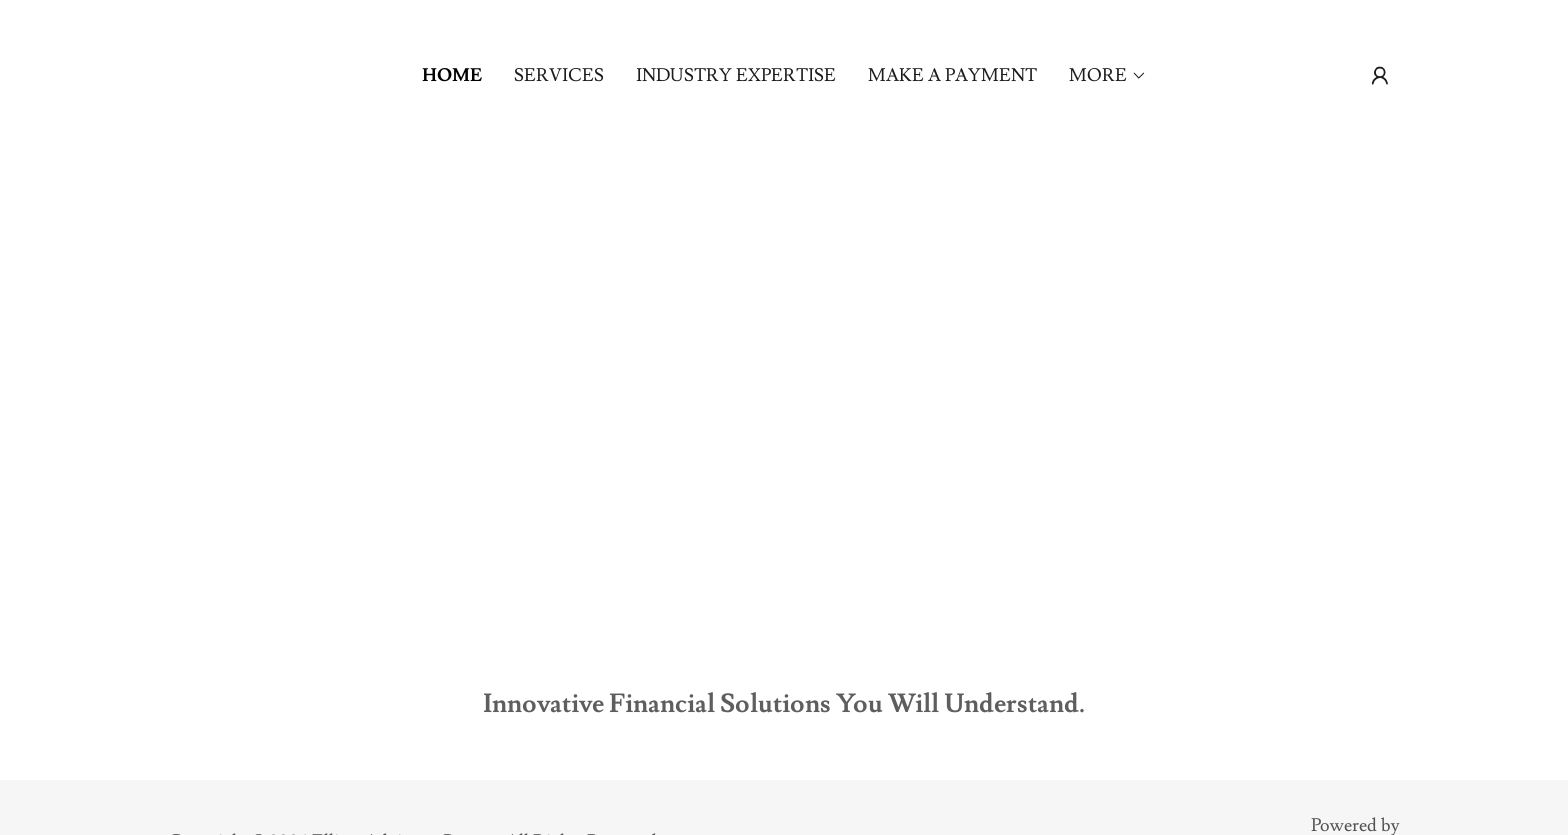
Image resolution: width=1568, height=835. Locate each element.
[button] (1108, 76)
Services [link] (559, 75)
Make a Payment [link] (952, 75)
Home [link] (452, 75)
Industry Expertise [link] (736, 75)
